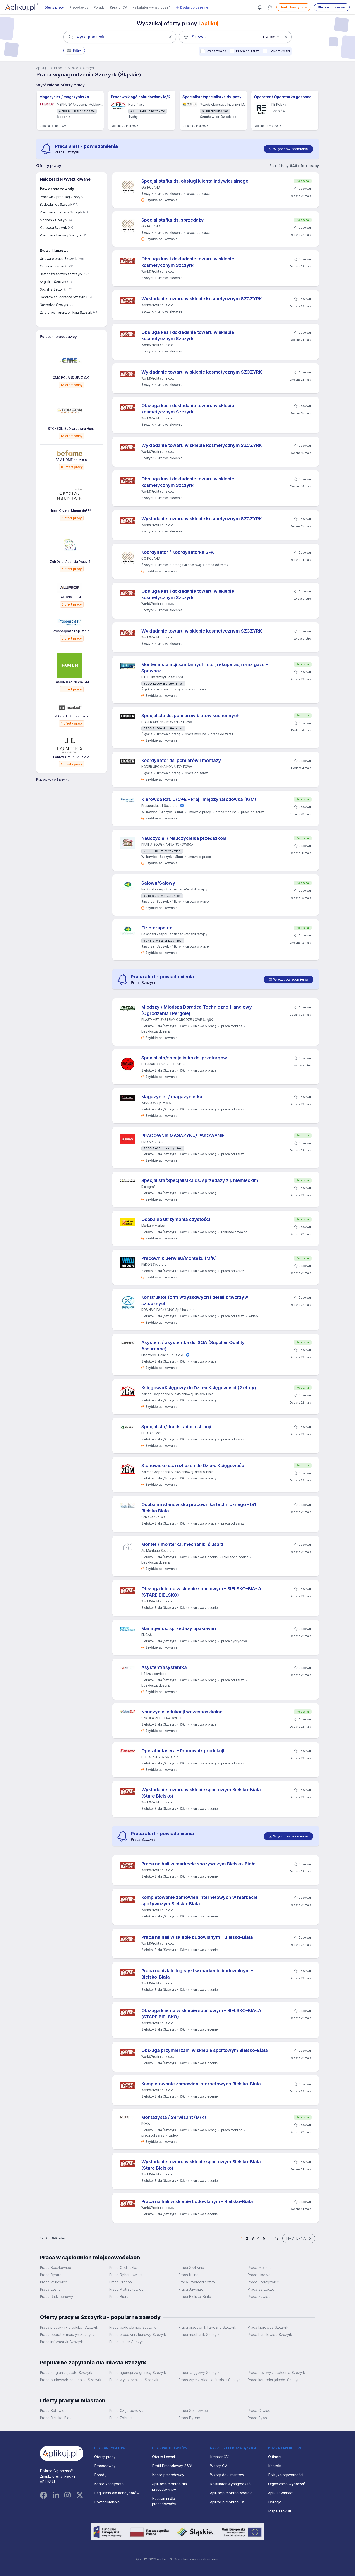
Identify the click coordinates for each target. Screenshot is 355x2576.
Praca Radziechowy (56, 2296)
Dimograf (148, 1187)
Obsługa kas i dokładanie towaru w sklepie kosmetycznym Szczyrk (187, 262)
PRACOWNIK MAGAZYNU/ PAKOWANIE (183, 1135)
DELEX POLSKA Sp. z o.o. (160, 1757)
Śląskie (73, 68)
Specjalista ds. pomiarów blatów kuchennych (190, 715)
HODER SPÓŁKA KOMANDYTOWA (166, 722)
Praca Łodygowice (263, 2282)
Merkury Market (153, 1225)
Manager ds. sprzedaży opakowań (178, 1628)
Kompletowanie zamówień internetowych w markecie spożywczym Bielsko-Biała (199, 1900)
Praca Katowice (53, 2410)
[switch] (288, 149)
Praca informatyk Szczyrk (61, 2342)
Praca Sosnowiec (193, 2410)
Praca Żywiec (259, 2296)
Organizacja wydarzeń (286, 2484)
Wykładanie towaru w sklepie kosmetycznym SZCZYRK (201, 298)
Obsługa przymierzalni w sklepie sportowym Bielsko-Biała (204, 2050)
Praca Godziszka (123, 2267)
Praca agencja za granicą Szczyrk (137, 2372)
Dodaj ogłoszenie (192, 7)
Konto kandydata (293, 7)
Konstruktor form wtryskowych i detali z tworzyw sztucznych (194, 1300)
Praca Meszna (260, 2267)
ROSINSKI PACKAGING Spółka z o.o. (168, 1310)
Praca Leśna (50, 2289)
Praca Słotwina (191, 2267)
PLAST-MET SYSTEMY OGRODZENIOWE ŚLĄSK (177, 1020)
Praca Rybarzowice (125, 2275)
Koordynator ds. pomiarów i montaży (181, 760)
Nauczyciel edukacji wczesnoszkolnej (182, 1711)
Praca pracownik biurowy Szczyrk (137, 2334)
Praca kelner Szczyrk (127, 2342)
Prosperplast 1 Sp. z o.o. (159, 805)
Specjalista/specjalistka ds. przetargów (184, 1057)
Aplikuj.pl (42, 68)
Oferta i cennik (164, 2456)
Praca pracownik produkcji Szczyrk (69, 2327)
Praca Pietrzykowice (126, 2289)
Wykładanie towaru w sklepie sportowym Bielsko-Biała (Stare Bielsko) (201, 1793)
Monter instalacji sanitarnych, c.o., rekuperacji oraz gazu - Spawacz (204, 667)
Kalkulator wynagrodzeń (151, 7)
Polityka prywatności (285, 2475)
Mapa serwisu (279, 2511)
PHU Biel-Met (151, 1433)
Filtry (74, 50)
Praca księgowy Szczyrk (199, 2372)
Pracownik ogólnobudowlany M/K (140, 97)
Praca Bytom (189, 2418)
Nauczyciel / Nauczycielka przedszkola (184, 838)
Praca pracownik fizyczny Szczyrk (207, 2327)
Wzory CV (218, 2466)
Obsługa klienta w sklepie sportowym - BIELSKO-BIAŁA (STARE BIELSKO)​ (201, 1592)
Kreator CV (118, 7)
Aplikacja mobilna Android (231, 2493)
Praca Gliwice (259, 2410)
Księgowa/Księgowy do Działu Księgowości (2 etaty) (198, 1387)
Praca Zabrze (120, 2418)
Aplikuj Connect (281, 2493)
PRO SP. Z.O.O (152, 1142)
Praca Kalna (188, 2275)
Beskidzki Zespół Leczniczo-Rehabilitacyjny (174, 889)
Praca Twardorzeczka (196, 2282)
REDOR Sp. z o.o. (154, 1264)
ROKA (145, 2123)
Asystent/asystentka (164, 1667)
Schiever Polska (153, 1517)
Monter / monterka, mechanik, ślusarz (182, 1544)
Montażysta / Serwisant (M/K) (173, 2117)
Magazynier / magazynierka (64, 97)
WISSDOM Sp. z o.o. (156, 1103)
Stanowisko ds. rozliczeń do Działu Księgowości (193, 1465)
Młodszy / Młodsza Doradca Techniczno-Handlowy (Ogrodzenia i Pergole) (196, 1010)
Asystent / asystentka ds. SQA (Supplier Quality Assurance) (193, 1345)
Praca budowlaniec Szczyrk (132, 2327)
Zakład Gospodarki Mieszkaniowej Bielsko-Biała (177, 1394)
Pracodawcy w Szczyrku (52, 779)
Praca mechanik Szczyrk (199, 2334)
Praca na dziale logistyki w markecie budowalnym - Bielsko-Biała (197, 1974)
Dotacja (274, 2502)
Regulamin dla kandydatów (116, 2493)
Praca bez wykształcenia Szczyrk (276, 2372)
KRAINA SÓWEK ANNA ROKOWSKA (167, 844)
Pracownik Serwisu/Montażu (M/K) (179, 1258)
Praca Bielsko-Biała (194, 2296)
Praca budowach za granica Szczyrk (70, 2380)
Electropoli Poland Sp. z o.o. (162, 1355)
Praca (58, 68)
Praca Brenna (120, 2282)
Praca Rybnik (258, 2418)
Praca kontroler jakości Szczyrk (274, 2380)
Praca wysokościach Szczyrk (133, 2380)
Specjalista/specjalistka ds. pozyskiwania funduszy (213, 97)
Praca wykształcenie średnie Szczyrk (210, 2380)
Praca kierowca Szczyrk (268, 2327)
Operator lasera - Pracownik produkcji (182, 1750)
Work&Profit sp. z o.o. (157, 271)
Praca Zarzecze (261, 2289)
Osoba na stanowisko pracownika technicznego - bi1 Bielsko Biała (198, 1508)
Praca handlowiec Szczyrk (270, 2334)
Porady (99, 7)
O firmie (274, 2456)
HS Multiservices (153, 1674)
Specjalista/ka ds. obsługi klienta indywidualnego (194, 181)
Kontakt (274, 2466)
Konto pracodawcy (168, 2475)
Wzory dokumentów (227, 2475)
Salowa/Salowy (158, 883)
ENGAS (146, 1635)
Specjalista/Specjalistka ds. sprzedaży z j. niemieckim (199, 1180)
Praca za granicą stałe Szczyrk (66, 2372)
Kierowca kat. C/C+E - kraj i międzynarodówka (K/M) (198, 799)
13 (277, 2238)
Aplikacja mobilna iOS (227, 2502)
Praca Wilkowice (53, 2282)
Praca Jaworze (191, 2289)
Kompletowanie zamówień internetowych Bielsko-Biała (201, 2084)
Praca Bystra (50, 2275)
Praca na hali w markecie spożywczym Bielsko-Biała (198, 1864)
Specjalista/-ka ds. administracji (176, 1426)
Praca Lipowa (259, 2275)
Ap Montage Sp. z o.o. (158, 1550)
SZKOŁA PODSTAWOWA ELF (162, 1718)
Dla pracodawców (332, 7)
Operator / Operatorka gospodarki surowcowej (285, 97)
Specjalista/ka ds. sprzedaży (172, 220)
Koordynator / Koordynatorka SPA (177, 552)
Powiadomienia (107, 2502)
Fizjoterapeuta (157, 928)
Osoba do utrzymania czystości (175, 1219)
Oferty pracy (54, 7)
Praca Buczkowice (55, 2267)
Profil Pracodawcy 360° (172, 2466)
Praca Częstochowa (126, 2410)
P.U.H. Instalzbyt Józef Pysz (162, 677)
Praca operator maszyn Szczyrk (67, 2334)
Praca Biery (118, 2296)
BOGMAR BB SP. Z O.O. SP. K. (163, 1064)
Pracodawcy (78, 7)
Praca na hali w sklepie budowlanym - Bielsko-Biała (197, 1937)
